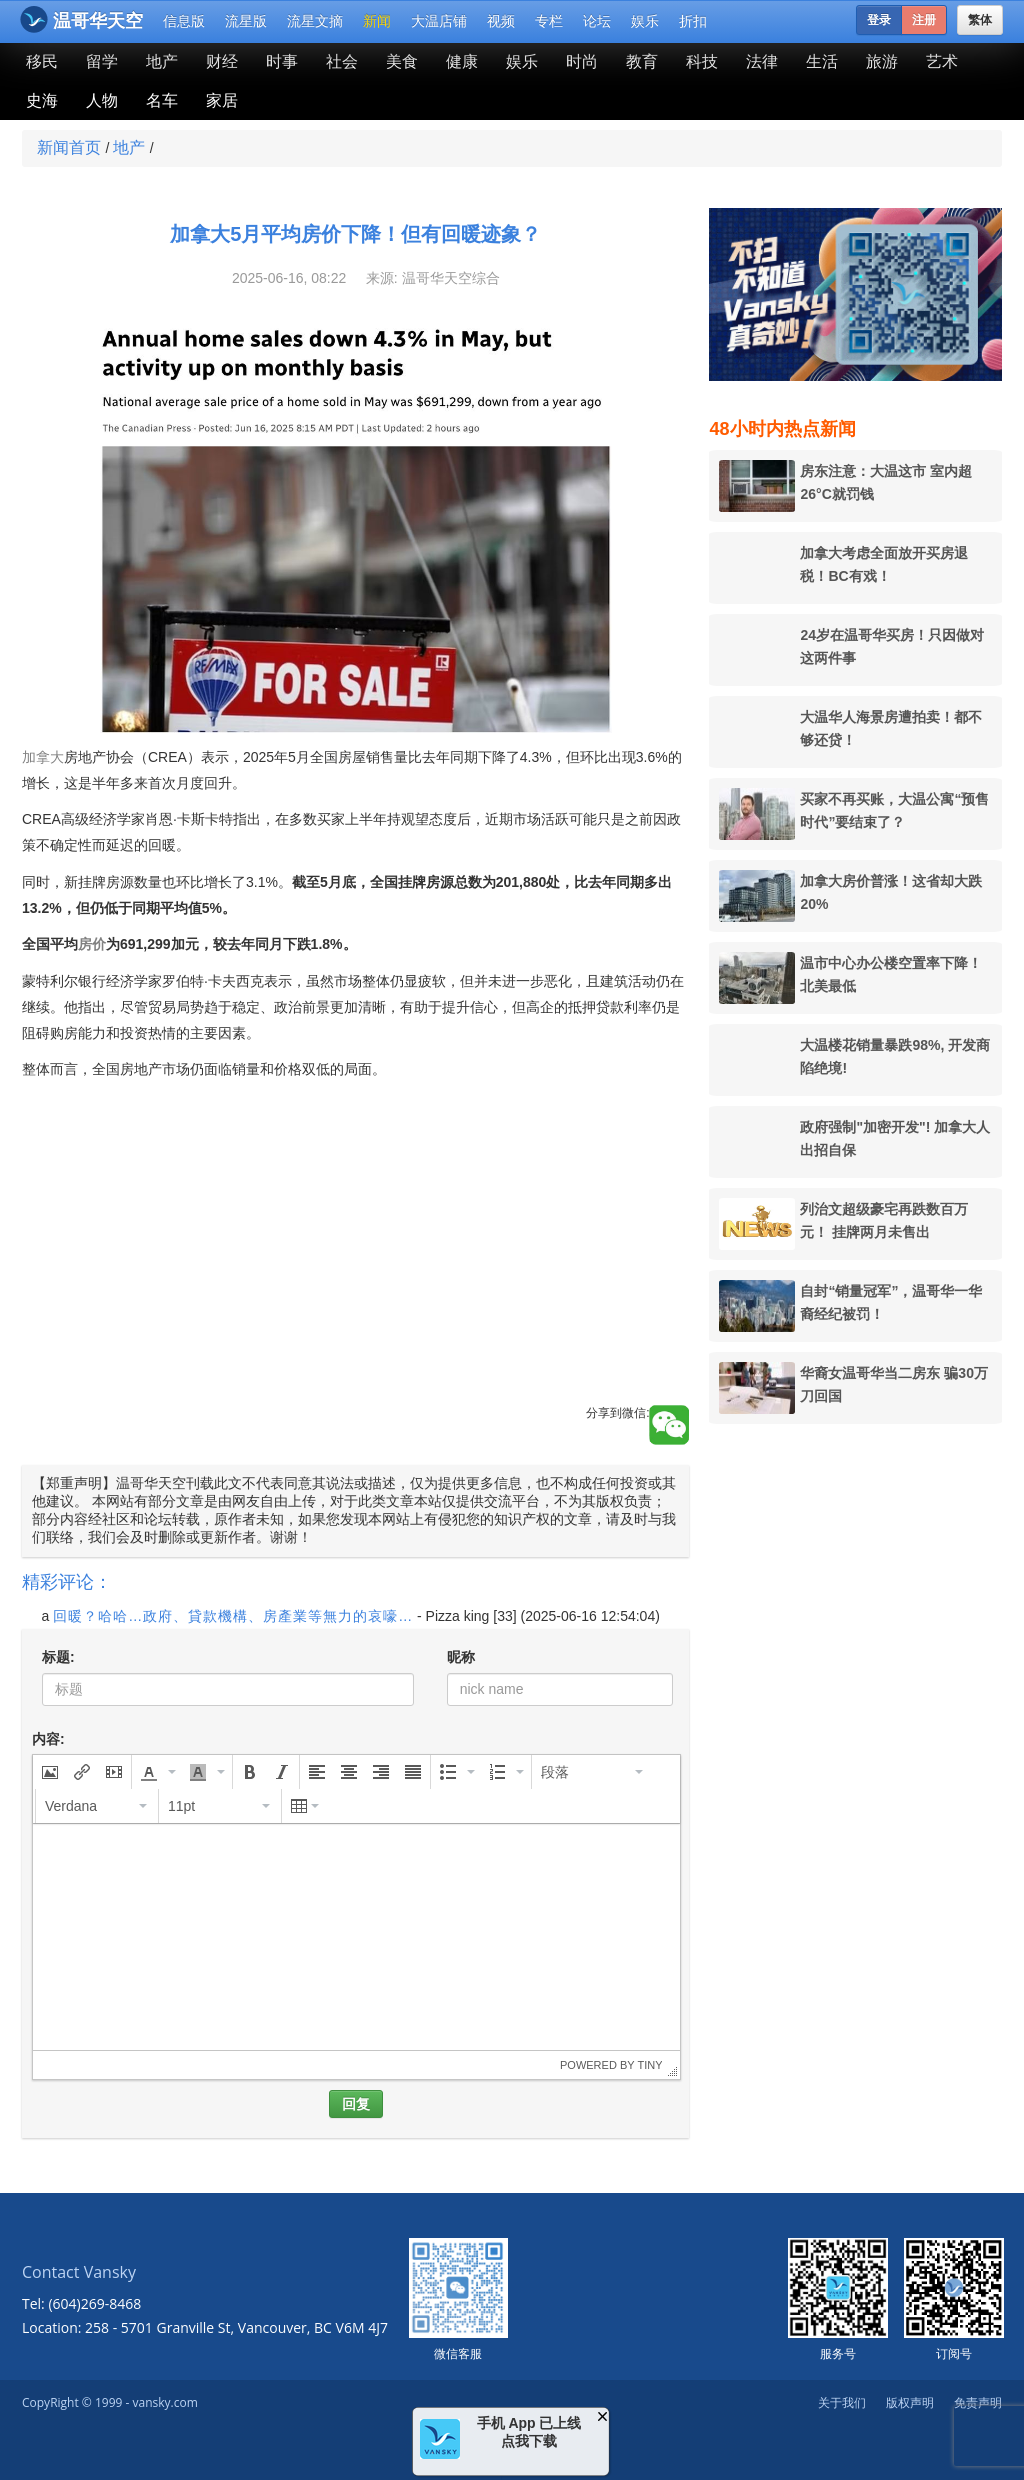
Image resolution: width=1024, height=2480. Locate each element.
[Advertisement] (355, 1265)
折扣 (693, 21)
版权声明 (910, 2402)
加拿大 (43, 757)
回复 (356, 2104)
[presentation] (50, 1772)
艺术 (942, 61)
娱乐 (645, 21)
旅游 (882, 61)
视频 (501, 21)
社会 (342, 61)
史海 (42, 100)
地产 (162, 61)
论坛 (597, 21)
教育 (642, 61)
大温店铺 (439, 21)
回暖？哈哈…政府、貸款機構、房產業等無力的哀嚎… (233, 1616)
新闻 (377, 21)
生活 (822, 61)
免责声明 (978, 2402)
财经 (222, 61)
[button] (50, 1772)
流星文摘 (315, 21)
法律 (762, 61)
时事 (282, 61)
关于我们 (842, 2402)
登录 (879, 20)
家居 (222, 100)
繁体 (980, 20)
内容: (48, 1739)
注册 (924, 20)
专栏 (549, 21)
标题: (58, 1657)
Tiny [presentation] (649, 2065)
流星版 (246, 21)
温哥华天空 (81, 19)
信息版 (184, 21)
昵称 (461, 1657)
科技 (702, 61)
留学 (102, 61)
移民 (42, 61)
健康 (462, 61)
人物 (102, 100)
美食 (402, 61)
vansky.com (164, 2402)
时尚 (582, 61)
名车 (162, 100)
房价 (92, 944)
